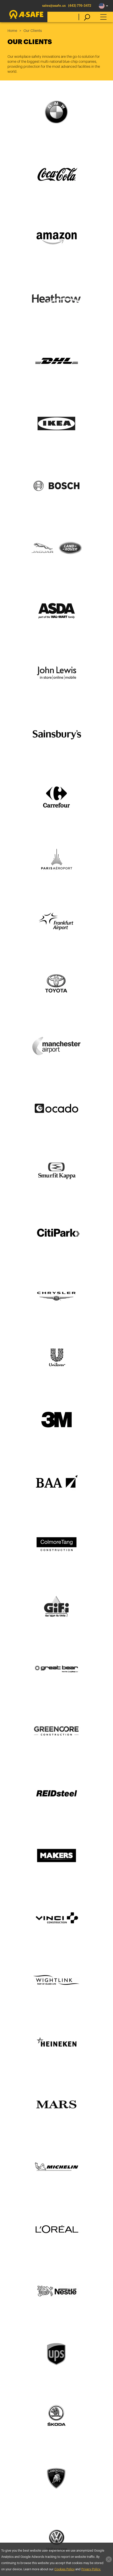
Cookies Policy (64, 2569)
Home (12, 31)
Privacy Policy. (91, 2569)
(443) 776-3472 (79, 5)
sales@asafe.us (54, 5)
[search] (84, 17)
